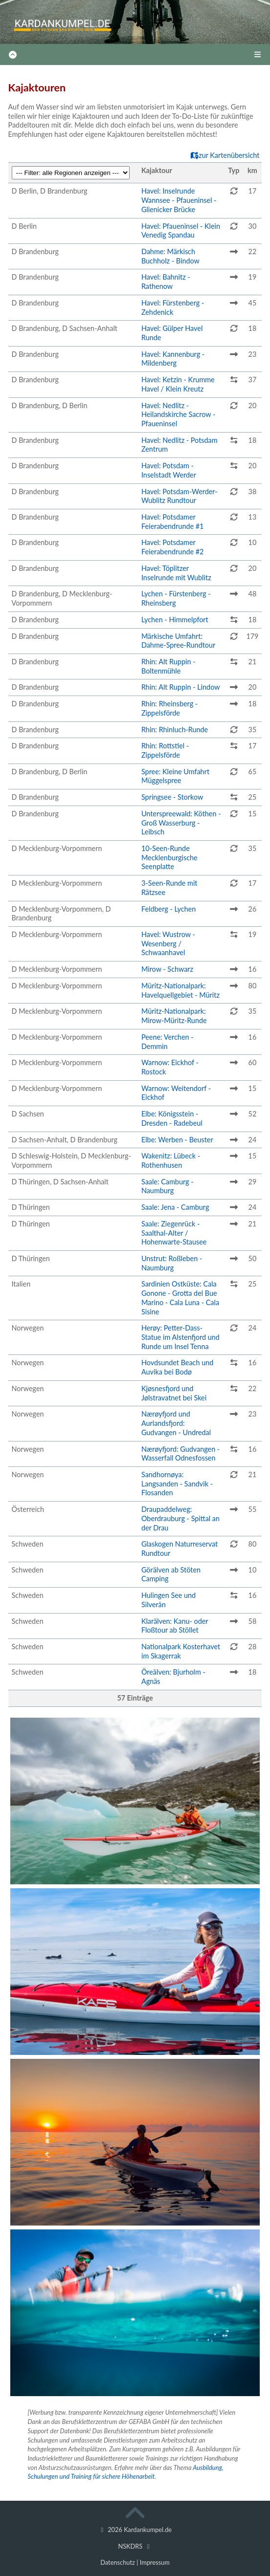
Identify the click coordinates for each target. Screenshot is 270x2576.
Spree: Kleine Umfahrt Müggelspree (175, 776)
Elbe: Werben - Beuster (177, 1139)
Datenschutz (117, 2562)
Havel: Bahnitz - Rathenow (165, 281)
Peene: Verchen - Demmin (167, 1041)
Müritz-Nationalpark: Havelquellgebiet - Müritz (180, 990)
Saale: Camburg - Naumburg (167, 1186)
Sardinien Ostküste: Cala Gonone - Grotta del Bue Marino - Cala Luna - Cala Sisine (180, 1297)
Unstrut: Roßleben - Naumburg (171, 1263)
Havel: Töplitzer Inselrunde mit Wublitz (176, 573)
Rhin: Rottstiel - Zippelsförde (165, 750)
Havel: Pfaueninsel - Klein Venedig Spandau (180, 231)
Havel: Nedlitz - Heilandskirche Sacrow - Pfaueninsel (178, 414)
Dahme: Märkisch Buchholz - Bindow (170, 256)
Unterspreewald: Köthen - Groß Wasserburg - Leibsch (181, 822)
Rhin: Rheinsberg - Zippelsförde (169, 708)
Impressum (155, 2562)
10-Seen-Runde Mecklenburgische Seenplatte (169, 857)
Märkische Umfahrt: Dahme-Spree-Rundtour (178, 641)
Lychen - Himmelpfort (174, 619)
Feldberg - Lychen (168, 909)
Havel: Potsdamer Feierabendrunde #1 (172, 521)
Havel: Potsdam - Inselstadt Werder (168, 470)
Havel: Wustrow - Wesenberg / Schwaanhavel (168, 943)
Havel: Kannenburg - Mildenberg (172, 359)
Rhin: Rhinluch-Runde (174, 729)
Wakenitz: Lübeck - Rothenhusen (170, 1160)
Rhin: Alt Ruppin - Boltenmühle (168, 666)
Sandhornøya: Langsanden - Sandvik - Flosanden (177, 1483)
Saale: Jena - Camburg (175, 1207)
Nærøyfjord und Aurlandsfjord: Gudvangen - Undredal (176, 1423)
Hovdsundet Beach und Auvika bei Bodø (177, 1367)
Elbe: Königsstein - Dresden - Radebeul (171, 1118)
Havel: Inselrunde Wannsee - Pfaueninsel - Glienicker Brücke (179, 200)
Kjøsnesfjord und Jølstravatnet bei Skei (173, 1393)
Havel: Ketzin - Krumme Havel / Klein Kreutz (178, 384)
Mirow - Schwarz (167, 969)
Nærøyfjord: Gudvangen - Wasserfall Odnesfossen (180, 1454)
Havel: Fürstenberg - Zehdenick (172, 307)
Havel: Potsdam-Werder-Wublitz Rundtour (179, 496)
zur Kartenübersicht (224, 155)
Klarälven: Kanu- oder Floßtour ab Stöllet (174, 1626)
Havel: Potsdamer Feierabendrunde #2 (172, 547)
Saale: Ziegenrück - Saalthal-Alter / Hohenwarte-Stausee (173, 1233)
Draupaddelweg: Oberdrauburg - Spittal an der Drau (180, 1518)
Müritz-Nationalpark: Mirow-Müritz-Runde (174, 1016)
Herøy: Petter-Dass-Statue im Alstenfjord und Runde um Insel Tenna (180, 1337)
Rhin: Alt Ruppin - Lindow (180, 687)
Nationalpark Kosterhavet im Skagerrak (180, 1651)
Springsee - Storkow (172, 797)
